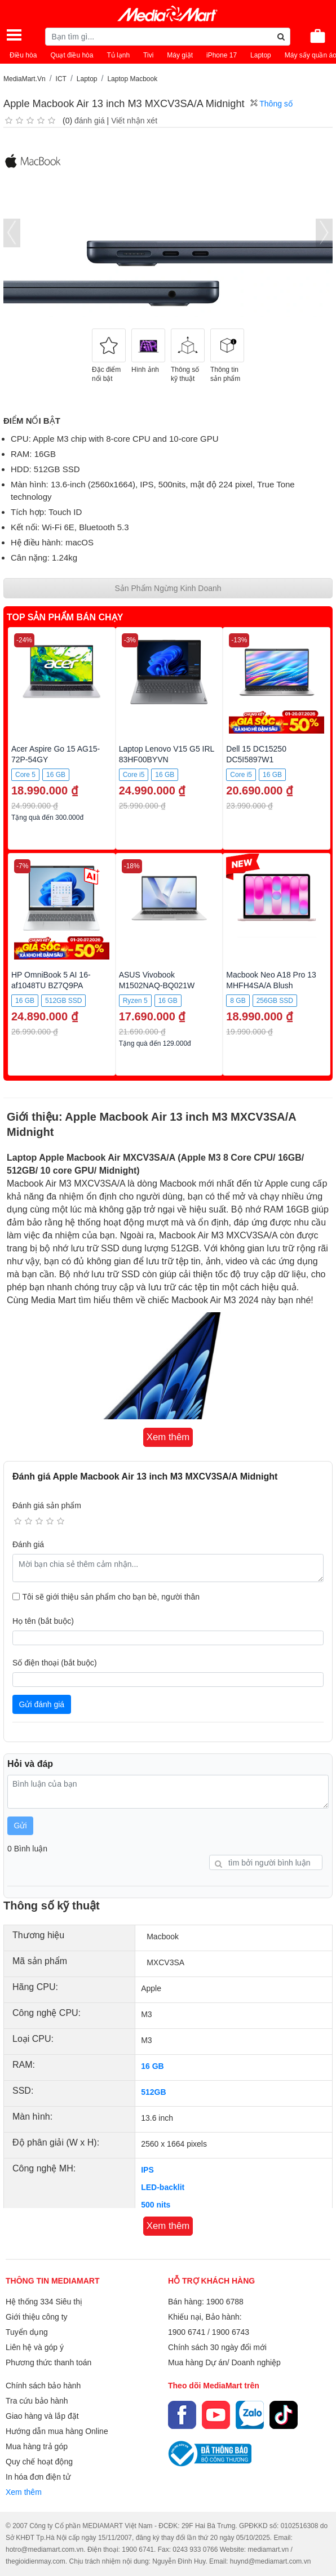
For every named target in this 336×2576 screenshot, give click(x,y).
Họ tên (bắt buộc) (43, 1620)
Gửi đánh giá (42, 1704)
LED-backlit (162, 2187)
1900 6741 (186, 2332)
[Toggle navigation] (14, 35)
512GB (153, 2092)
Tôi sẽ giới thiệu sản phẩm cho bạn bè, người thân (111, 1596)
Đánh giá (28, 1544)
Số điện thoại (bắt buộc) (54, 1662)
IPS (147, 2169)
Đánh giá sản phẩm (46, 1505)
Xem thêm (24, 2492)
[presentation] (11, 233)
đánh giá (89, 120)
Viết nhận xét (134, 120)
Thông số (271, 103)
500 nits (155, 2204)
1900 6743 (230, 2332)
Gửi (20, 1825)
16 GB (152, 2066)
